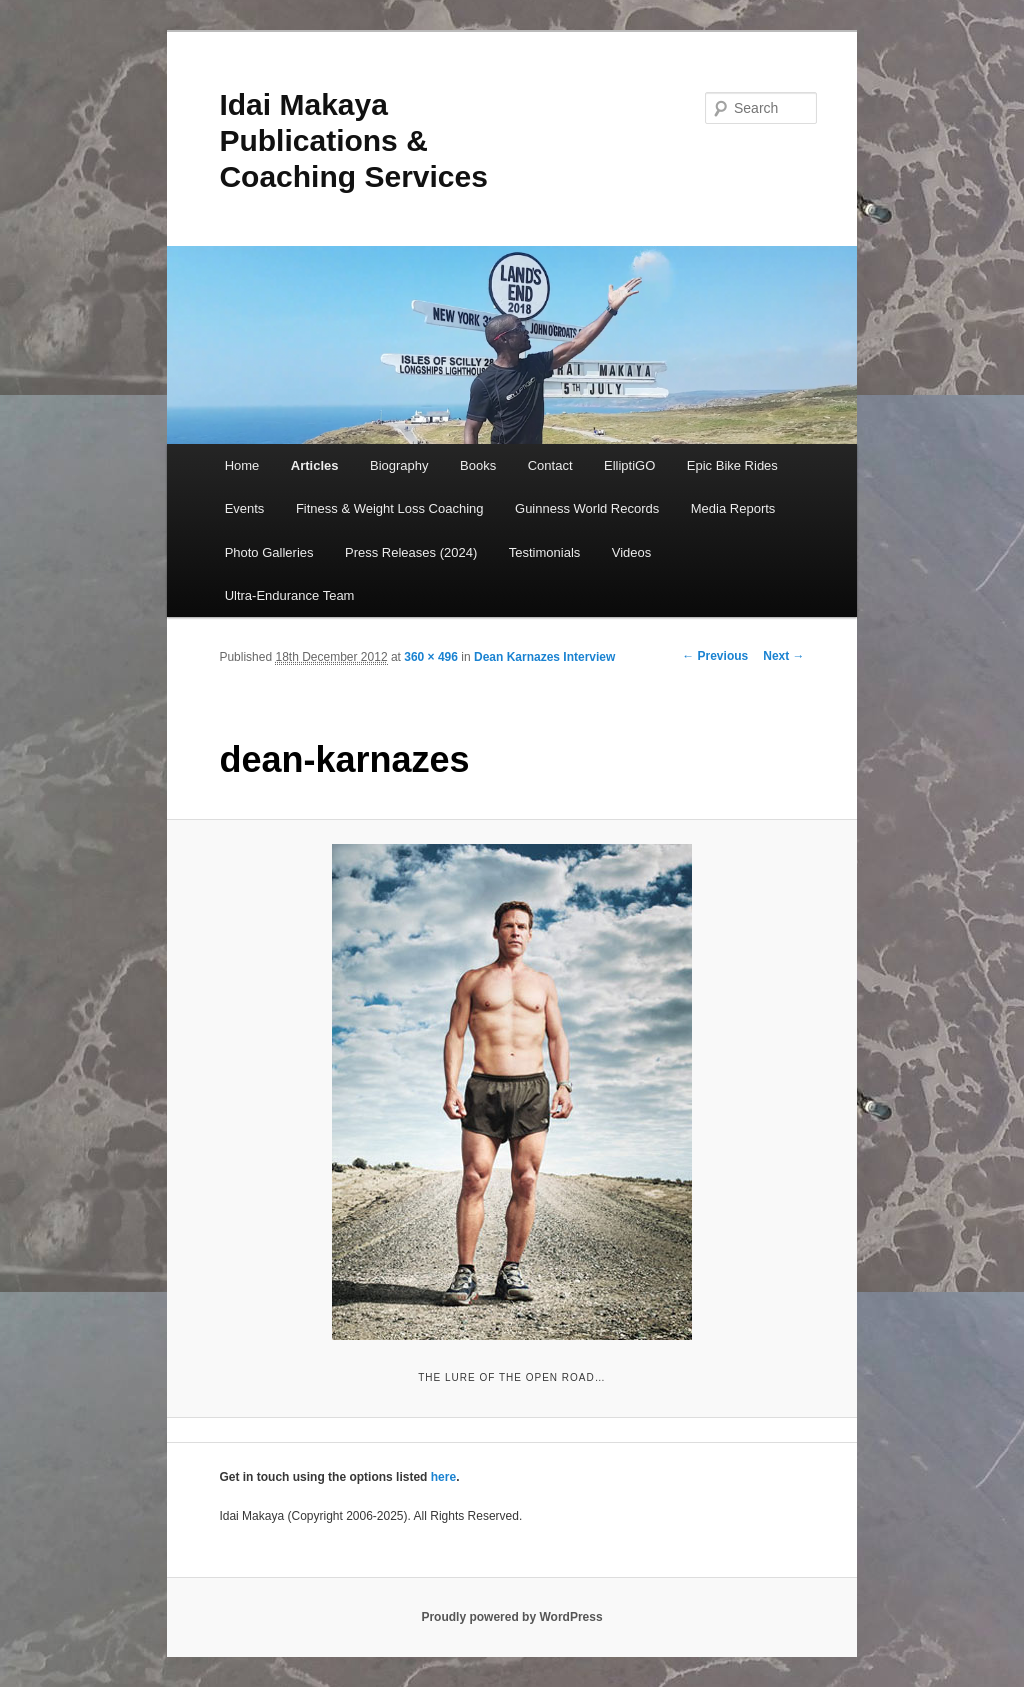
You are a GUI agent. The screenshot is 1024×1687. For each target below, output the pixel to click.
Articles (315, 465)
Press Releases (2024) (411, 552)
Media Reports (733, 508)
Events (245, 508)
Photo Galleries (269, 552)
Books (478, 465)
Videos (632, 552)
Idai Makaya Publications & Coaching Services (353, 140)
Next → (783, 656)
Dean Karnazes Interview (544, 657)
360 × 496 (431, 657)
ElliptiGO (629, 465)
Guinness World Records (587, 508)
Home (242, 465)
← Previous (715, 656)
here (443, 1477)
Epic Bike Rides (732, 465)
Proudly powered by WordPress (511, 1617)
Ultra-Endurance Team (290, 595)
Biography (399, 465)
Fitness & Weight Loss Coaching (390, 508)
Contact (550, 465)
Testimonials (545, 552)
